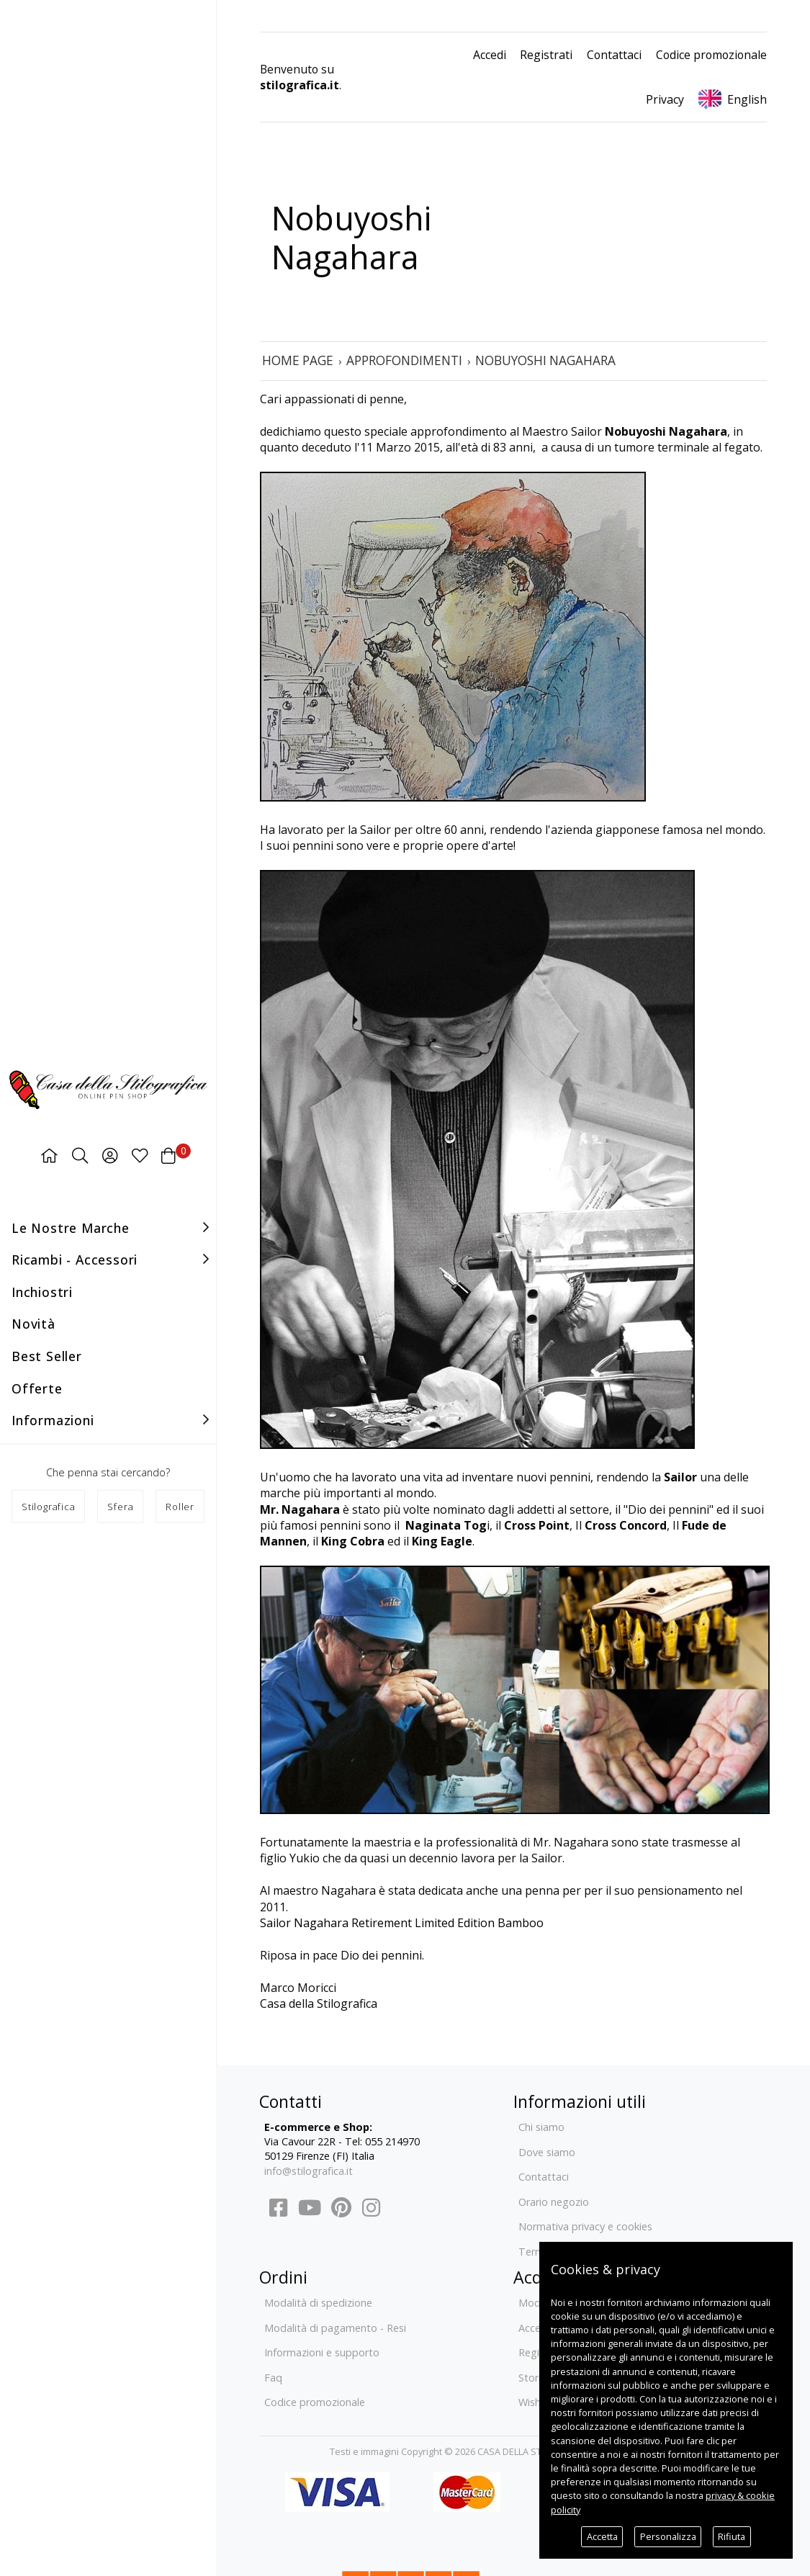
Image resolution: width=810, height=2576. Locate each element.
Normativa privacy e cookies (585, 2226)
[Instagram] (370, 2211)
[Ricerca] (80, 1155)
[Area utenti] (110, 1155)
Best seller (47, 1356)
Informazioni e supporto (321, 2352)
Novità (33, 1323)
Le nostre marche (71, 1227)
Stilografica (49, 1506)
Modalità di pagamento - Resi (335, 2328)
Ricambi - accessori (75, 1259)
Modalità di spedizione (318, 2303)
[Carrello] (168, 1155)
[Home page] (49, 1155)
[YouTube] (309, 2211)
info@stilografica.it (308, 2171)
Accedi (489, 55)
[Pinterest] (341, 2211)
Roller (180, 1506)
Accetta (602, 2536)
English (747, 99)
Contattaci (614, 55)
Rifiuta (731, 2536)
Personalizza (668, 2536)
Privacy (665, 99)
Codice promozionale (711, 55)
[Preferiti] (140, 1155)
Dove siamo (546, 2152)
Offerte (37, 1387)
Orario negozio (553, 2202)
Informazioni (53, 1420)
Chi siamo (541, 2127)
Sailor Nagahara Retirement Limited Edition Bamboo (402, 1923)
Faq (273, 2377)
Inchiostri (42, 1291)
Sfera (120, 1506)
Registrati (546, 55)
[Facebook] (278, 2211)
